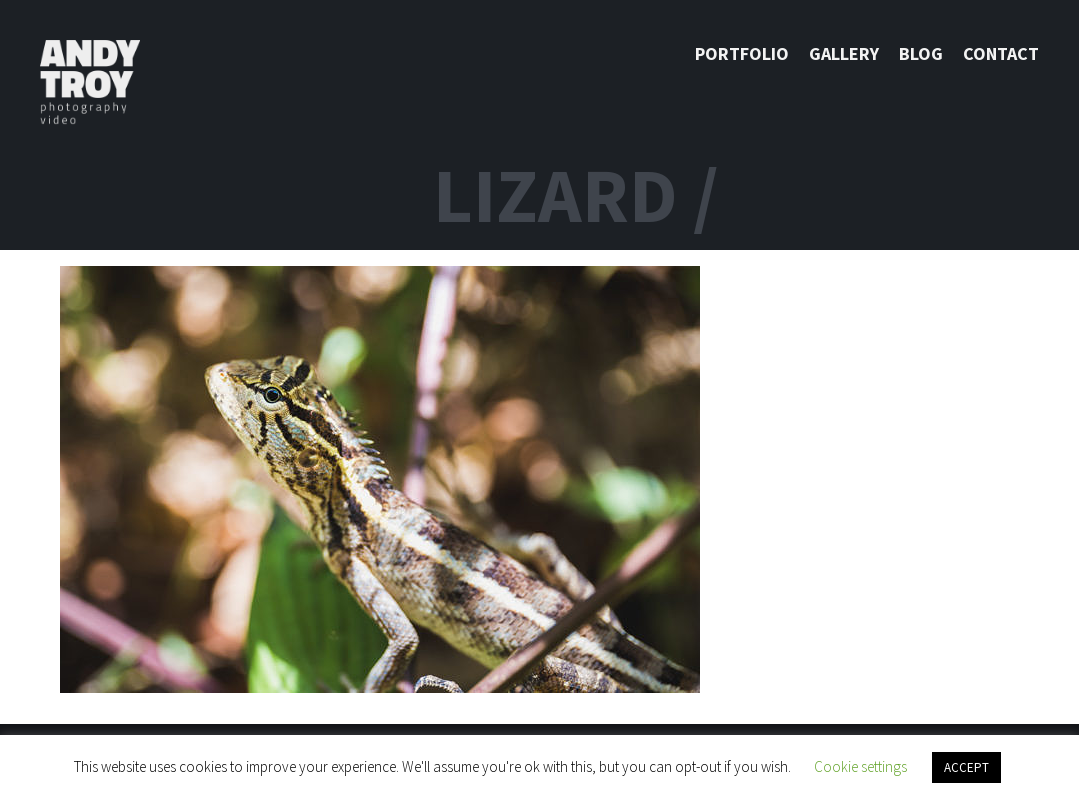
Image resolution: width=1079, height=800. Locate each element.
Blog (921, 53)
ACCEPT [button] (966, 767)
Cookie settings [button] (860, 766)
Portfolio (742, 53)
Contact (1001, 53)
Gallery (844, 53)
